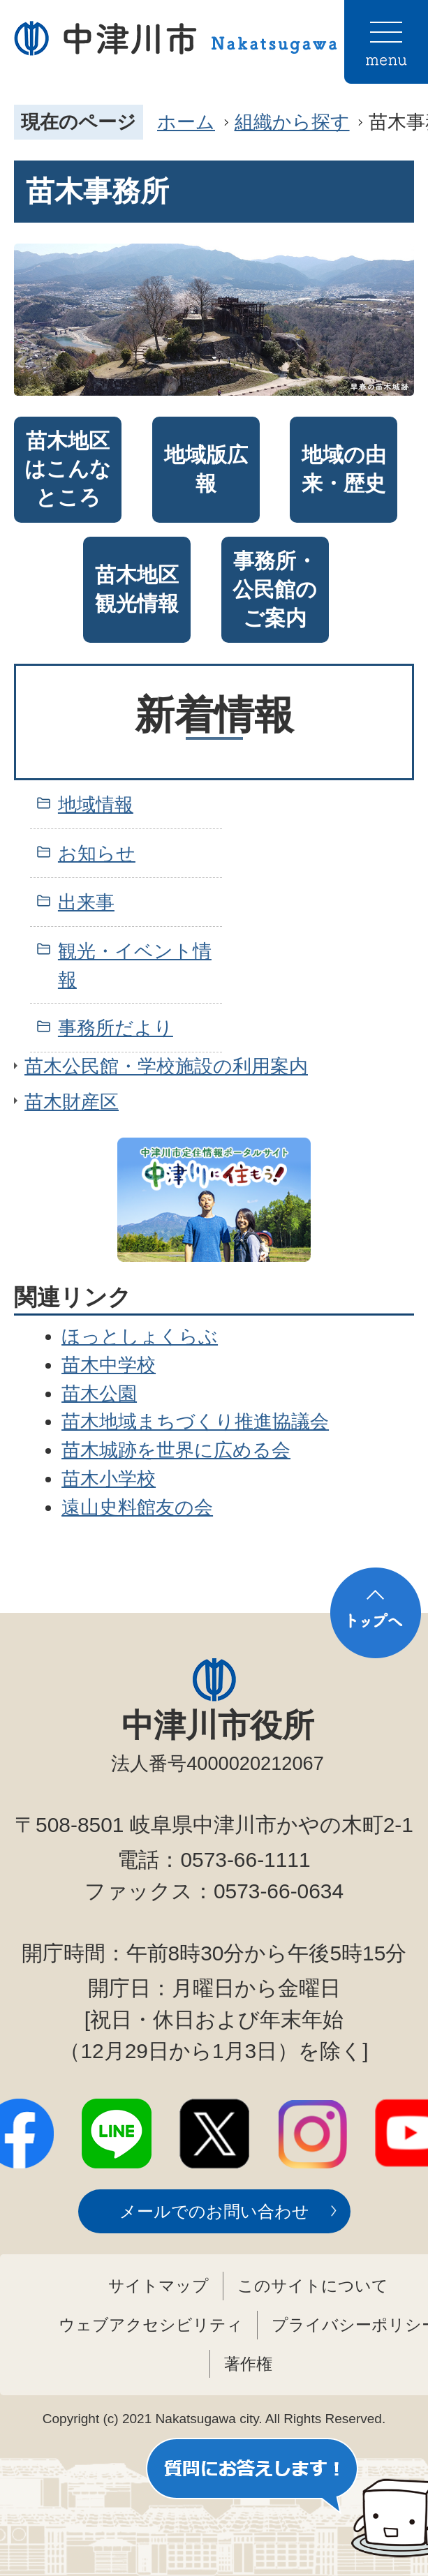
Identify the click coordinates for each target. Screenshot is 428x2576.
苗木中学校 (108, 1365)
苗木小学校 (108, 1478)
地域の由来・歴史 (344, 469)
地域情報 (95, 804)
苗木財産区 (71, 1101)
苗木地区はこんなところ (67, 469)
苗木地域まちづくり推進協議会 (195, 1421)
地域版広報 (206, 469)
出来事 (86, 902)
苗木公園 (99, 1393)
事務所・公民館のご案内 (275, 589)
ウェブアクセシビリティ (151, 2325)
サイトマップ (158, 2286)
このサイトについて (312, 2286)
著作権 (248, 2364)
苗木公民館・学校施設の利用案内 (166, 1066)
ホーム (186, 122)
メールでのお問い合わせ (214, 2211)
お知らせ (96, 853)
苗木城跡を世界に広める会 (175, 1450)
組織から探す (292, 122)
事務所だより (115, 1027)
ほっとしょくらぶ (139, 1336)
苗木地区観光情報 (137, 589)
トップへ (375, 1613)
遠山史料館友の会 (137, 1507)
